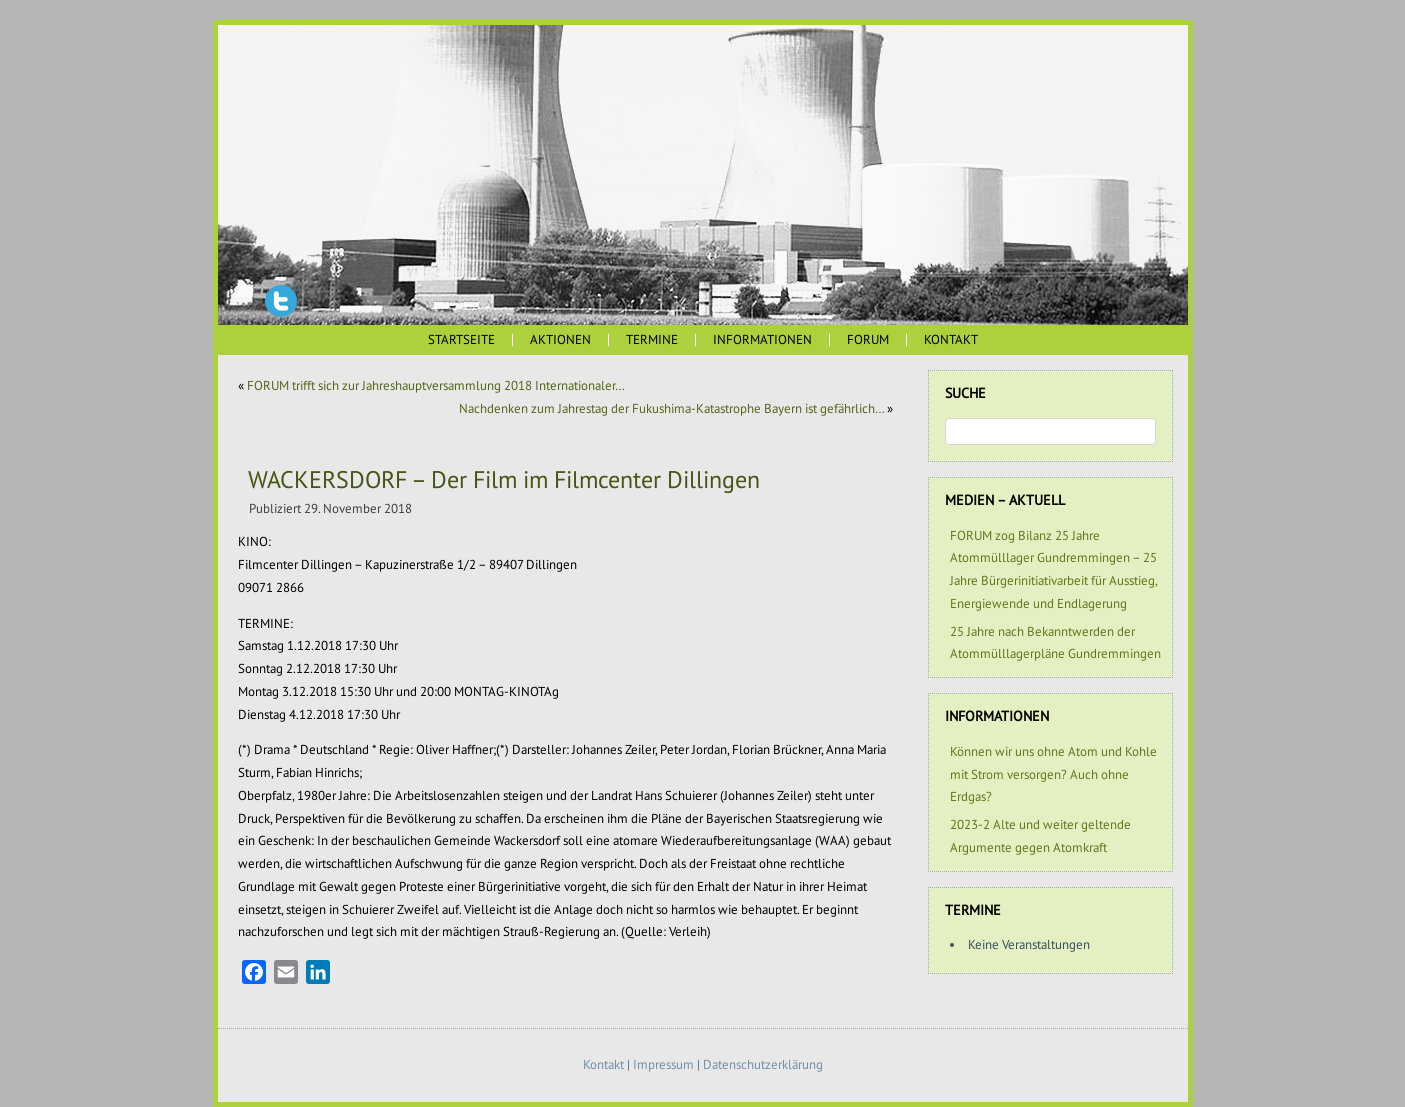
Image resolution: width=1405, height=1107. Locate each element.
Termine (652, 339)
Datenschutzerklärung (763, 1064)
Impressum (663, 1064)
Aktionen (560, 339)
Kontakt (951, 339)
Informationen (762, 339)
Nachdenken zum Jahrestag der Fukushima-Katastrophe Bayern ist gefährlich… (671, 408)
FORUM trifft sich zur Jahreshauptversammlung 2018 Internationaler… (436, 385)
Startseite (461, 339)
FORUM (868, 339)
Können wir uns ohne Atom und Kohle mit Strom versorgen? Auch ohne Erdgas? (1053, 774)
